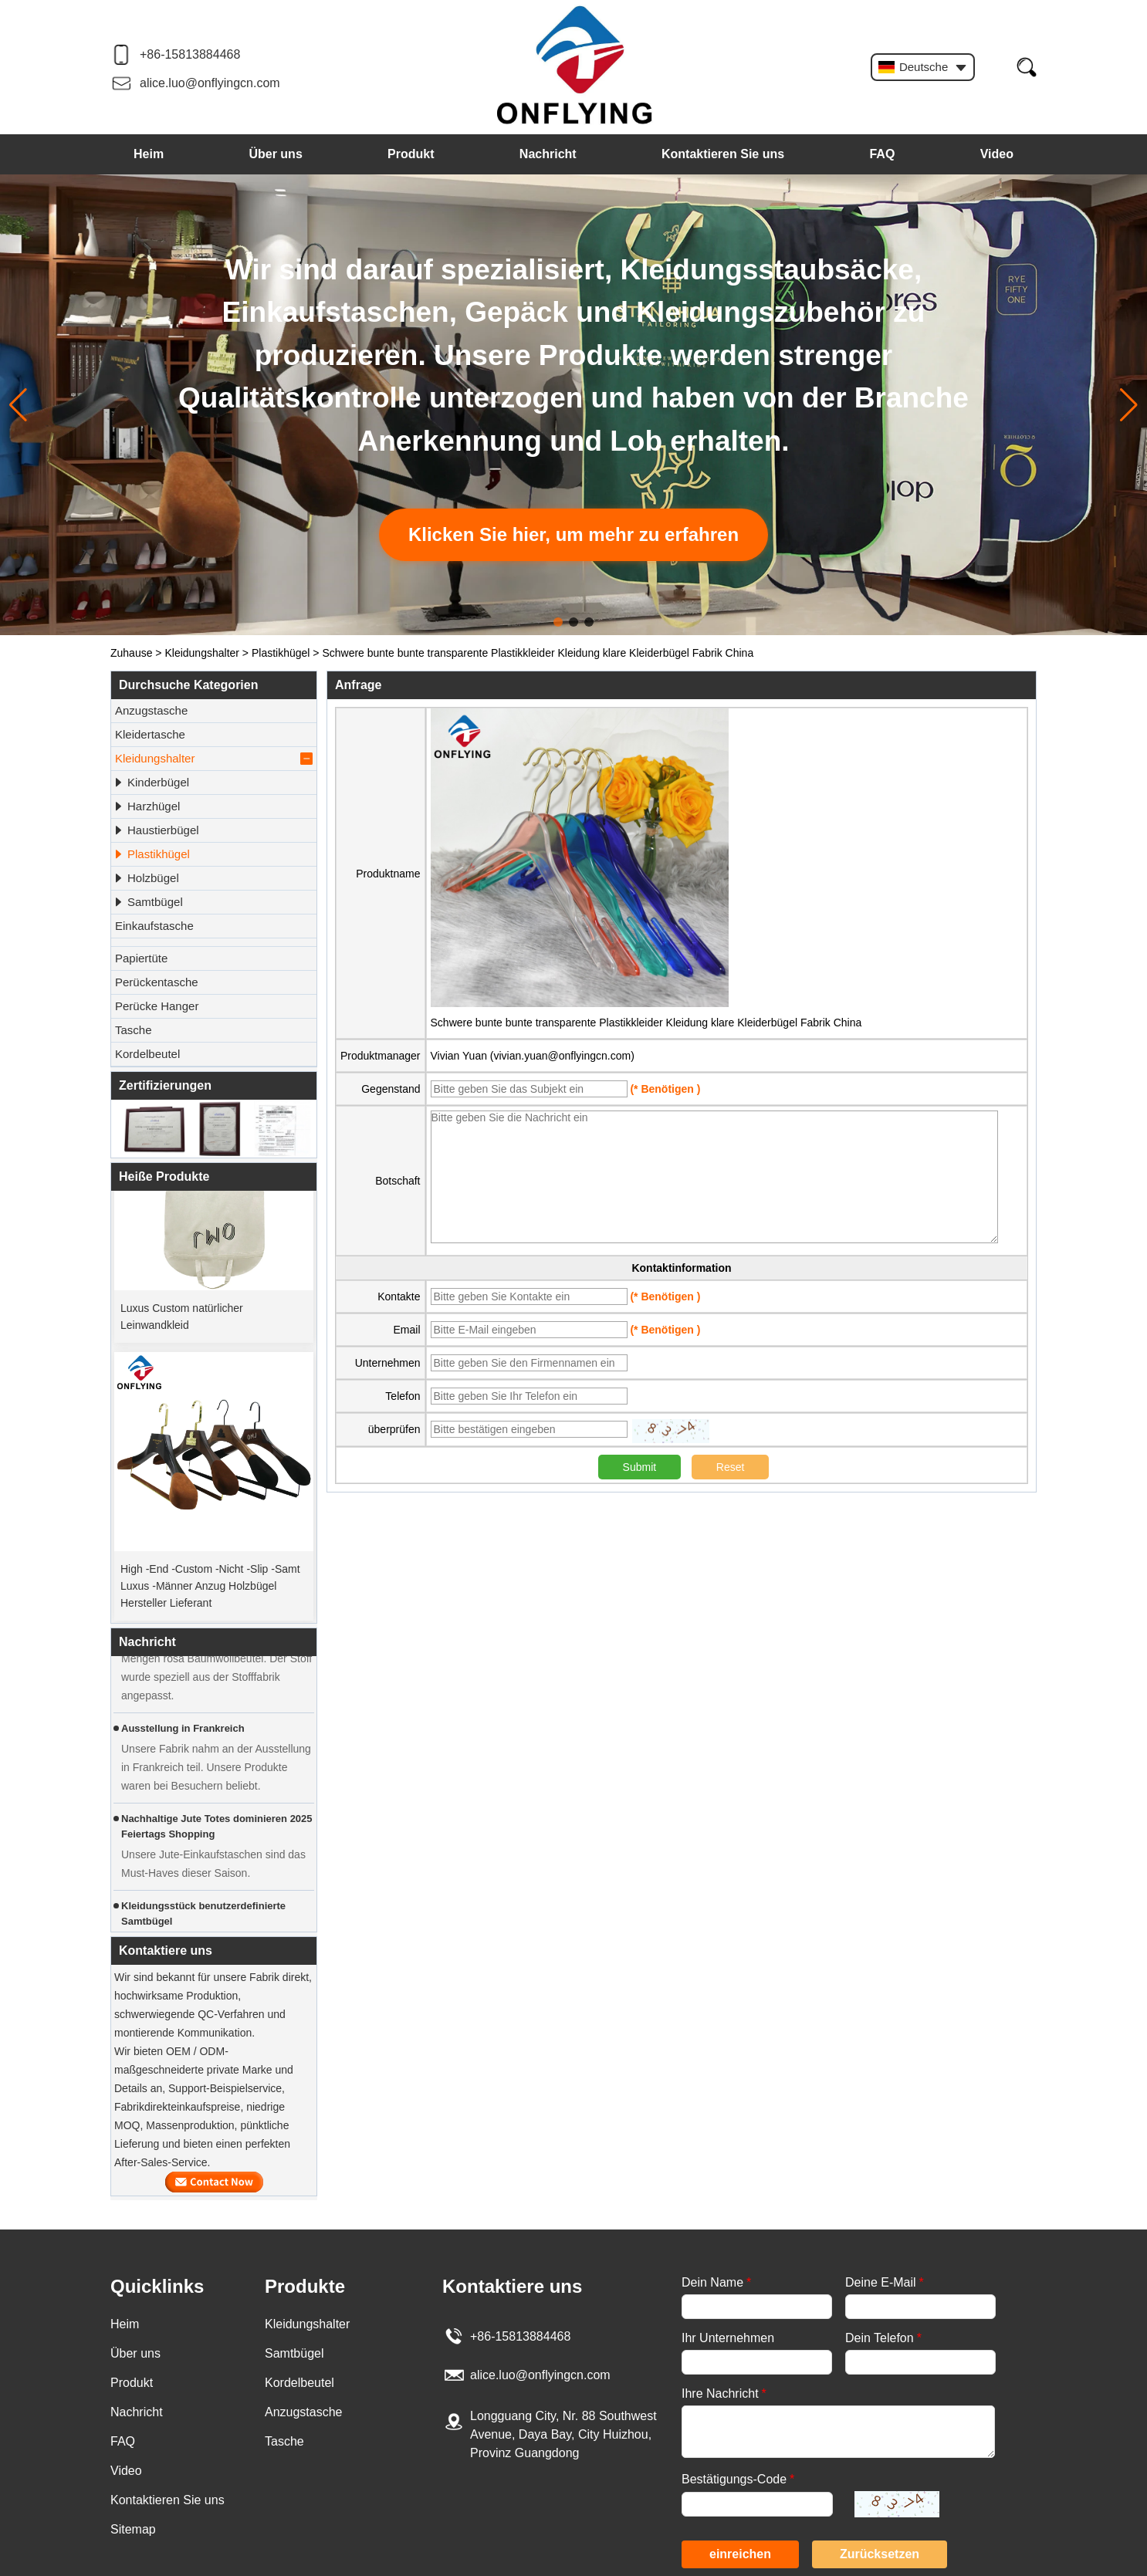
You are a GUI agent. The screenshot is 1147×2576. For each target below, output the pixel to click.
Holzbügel (146, 878)
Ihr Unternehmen (728, 2337)
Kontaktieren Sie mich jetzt (214, 2182)
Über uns (275, 154)
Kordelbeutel (147, 1053)
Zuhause (131, 653)
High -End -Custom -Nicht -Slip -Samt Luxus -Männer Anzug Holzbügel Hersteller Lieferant (210, 1589)
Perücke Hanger (156, 1005)
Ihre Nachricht (724, 2393)
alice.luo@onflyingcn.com (210, 83)
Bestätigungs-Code (738, 2479)
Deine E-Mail (884, 2282)
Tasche (133, 1029)
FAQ (882, 154)
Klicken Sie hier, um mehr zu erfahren (573, 534)
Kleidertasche (150, 734)
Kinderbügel (151, 782)
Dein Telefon (883, 2337)
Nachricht (548, 154)
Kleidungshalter (201, 653)
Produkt (410, 154)
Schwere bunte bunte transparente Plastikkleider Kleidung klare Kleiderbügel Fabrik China (646, 1022)
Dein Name (716, 2282)
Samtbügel (148, 902)
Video (996, 154)
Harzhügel (146, 806)
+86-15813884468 (190, 54)
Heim (149, 154)
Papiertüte (141, 958)
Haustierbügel (156, 830)
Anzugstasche (151, 710)
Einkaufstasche (154, 925)
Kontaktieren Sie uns (722, 154)
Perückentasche (156, 982)
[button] (558, 622)
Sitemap (133, 2529)
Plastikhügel (281, 653)
